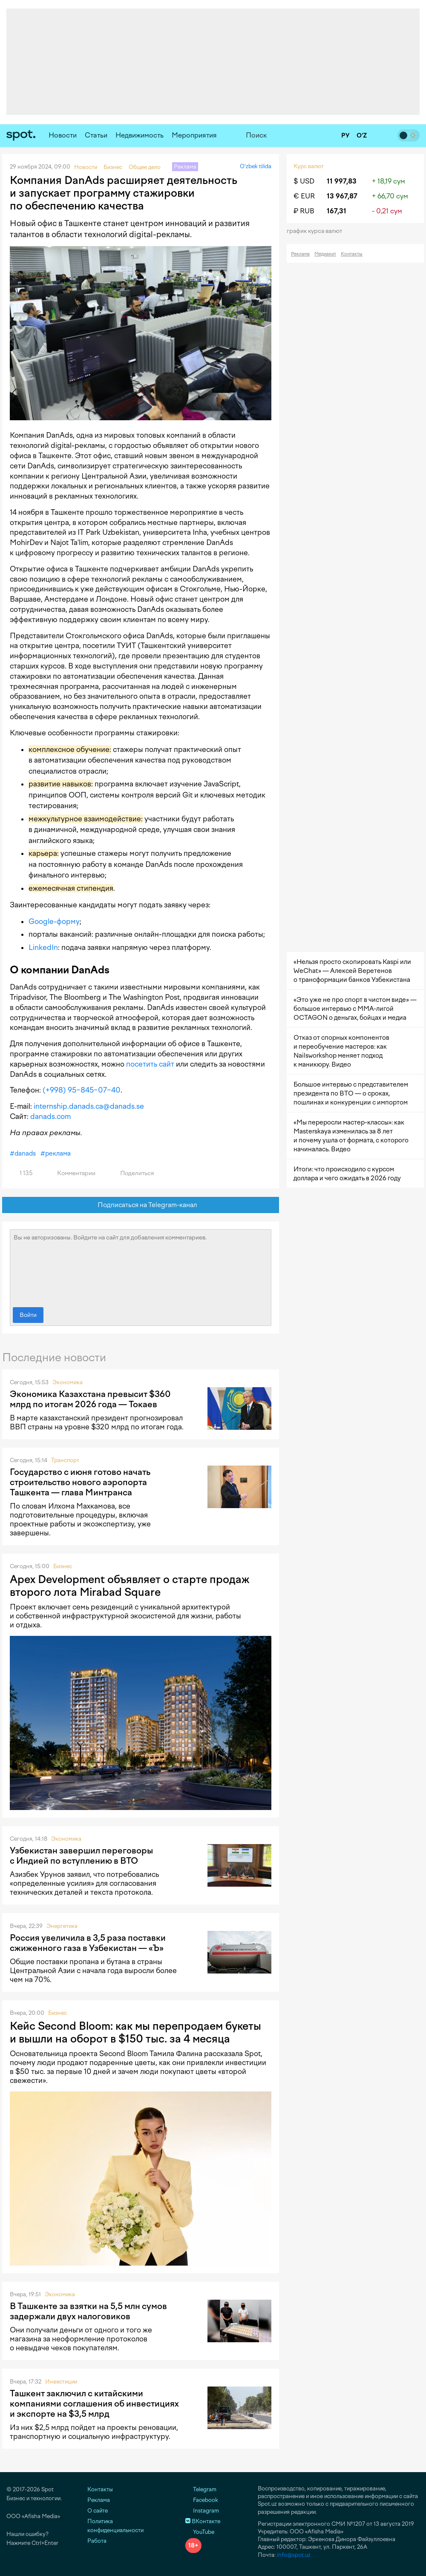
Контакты (352, 254)
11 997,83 (342, 181)
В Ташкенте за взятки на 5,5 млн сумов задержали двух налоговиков (88, 2311)
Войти (28, 1315)
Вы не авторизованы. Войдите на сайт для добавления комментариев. (140, 1266)
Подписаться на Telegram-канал (141, 1205)
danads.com (50, 1116)
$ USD (304, 181)
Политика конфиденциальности (115, 2525)
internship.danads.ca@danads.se (89, 1106)
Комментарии (71, 1173)
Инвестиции (61, 2381)
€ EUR (304, 196)
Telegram (200, 2489)
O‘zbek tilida (255, 166)
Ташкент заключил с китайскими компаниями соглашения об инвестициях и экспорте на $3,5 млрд (94, 2403)
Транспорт (65, 1460)
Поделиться (132, 1173)
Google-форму (54, 921)
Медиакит (325, 254)
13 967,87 (342, 196)
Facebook (201, 2500)
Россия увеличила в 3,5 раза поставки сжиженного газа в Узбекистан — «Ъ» (88, 1943)
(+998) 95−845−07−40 (82, 1090)
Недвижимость (139, 135)
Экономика (67, 1382)
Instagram (202, 2510)
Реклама (300, 254)
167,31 (336, 211)
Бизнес (62, 1566)
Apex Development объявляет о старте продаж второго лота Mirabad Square (129, 1585)
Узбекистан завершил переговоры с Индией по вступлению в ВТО (81, 1855)
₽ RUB (304, 211)
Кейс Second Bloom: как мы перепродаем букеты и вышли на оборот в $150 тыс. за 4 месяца (135, 2032)
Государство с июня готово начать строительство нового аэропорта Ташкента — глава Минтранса (80, 1482)
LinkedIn (43, 947)
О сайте (97, 2510)
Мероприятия (194, 135)
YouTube (199, 2532)
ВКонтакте (202, 2521)
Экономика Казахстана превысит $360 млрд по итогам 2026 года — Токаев (90, 1399)
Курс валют (309, 166)
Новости (63, 135)
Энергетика (62, 1926)
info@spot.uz (294, 2555)
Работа (96, 2541)
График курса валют (317, 231)
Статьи (96, 135)
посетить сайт (150, 1064)
